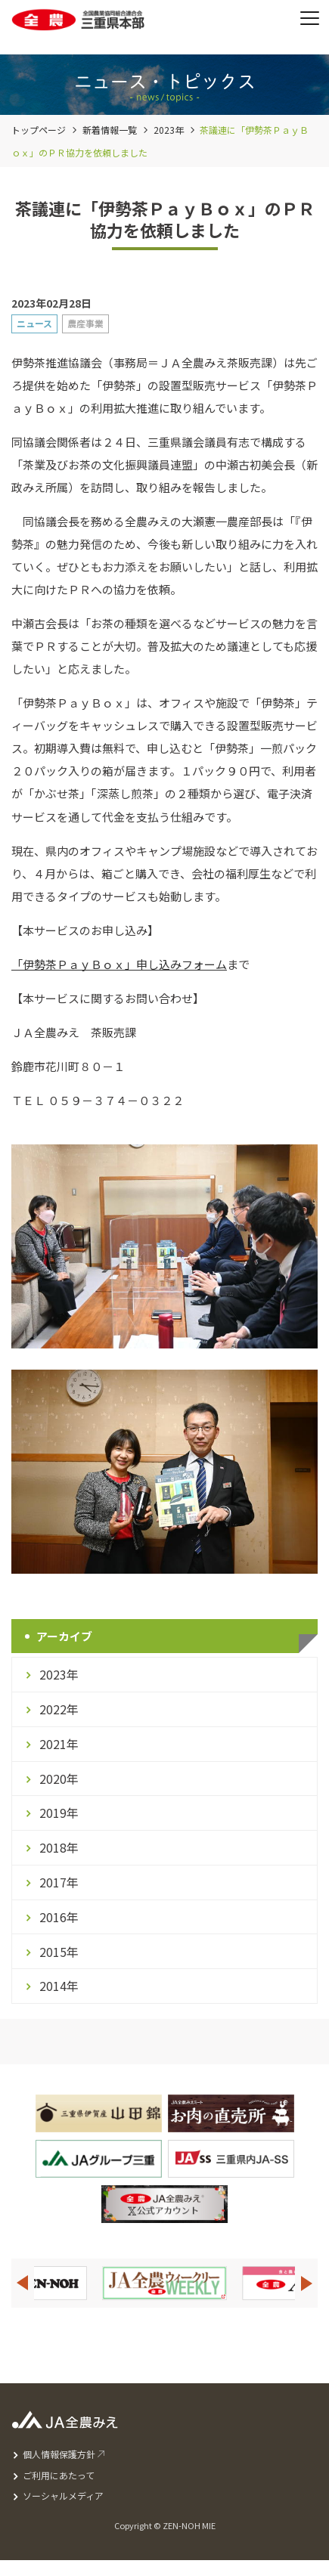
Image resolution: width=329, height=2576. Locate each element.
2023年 (169, 129)
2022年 (59, 1709)
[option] (164, 2283)
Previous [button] (22, 2283)
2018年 (59, 1847)
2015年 (59, 1952)
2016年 (59, 1917)
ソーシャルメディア (63, 2495)
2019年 (59, 1813)
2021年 (59, 1744)
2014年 (59, 1986)
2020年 (59, 1778)
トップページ (38, 129)
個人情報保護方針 (59, 2454)
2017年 (59, 1882)
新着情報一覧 (109, 129)
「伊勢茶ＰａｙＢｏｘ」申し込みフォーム (119, 964)
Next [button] (307, 2283)
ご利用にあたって (59, 2475)
